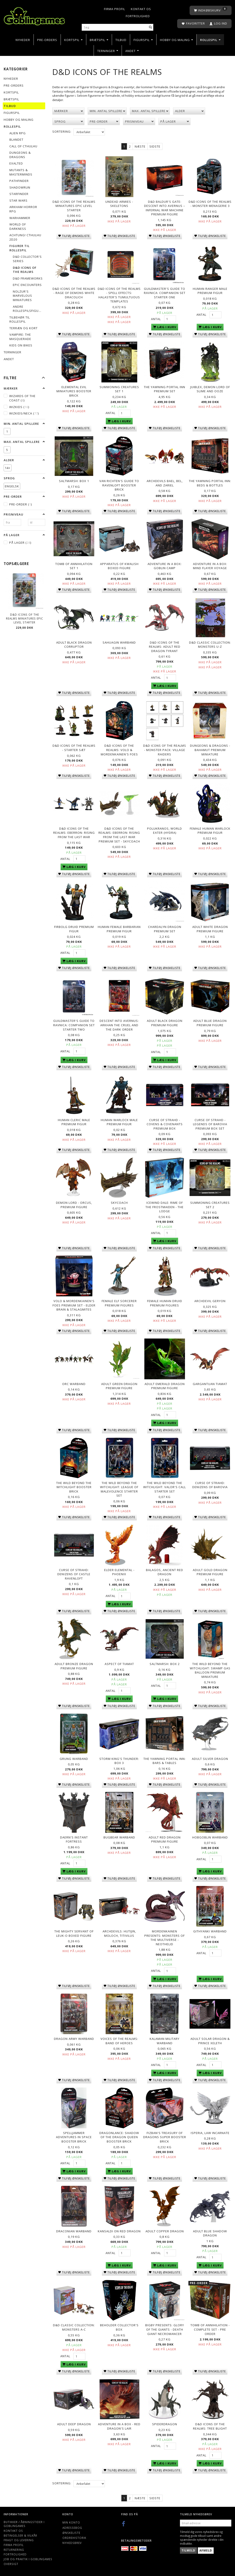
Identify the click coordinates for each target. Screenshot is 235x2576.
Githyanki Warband (210, 1929)
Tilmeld (188, 2548)
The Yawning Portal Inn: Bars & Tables (164, 1759)
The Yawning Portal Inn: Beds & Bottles (210, 483)
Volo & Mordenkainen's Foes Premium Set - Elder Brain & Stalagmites (74, 1304)
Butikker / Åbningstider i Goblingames (24, 2521)
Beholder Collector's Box (119, 2325)
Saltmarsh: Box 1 (74, 481)
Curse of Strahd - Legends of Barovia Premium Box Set (210, 1123)
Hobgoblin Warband (210, 1835)
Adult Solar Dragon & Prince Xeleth (210, 2039)
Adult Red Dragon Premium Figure (165, 1837)
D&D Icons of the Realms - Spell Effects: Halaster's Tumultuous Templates (119, 294)
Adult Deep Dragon (74, 2422)
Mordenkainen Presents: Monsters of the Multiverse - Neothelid (164, 1935)
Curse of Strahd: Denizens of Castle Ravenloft (73, 1572)
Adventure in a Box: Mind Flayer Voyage (210, 565)
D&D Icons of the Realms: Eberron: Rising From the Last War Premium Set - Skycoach (119, 834)
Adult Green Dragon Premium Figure (119, 1384)
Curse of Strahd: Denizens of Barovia (210, 1483)
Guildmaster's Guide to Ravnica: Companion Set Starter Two (74, 1024)
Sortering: (61, 131)
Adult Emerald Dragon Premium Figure (165, 1384)
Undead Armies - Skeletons (119, 203)
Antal (156, 319)
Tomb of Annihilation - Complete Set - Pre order (210, 2327)
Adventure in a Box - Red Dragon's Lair (119, 2424)
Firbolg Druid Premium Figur (74, 928)
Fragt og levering (19, 2537)
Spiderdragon (164, 2422)
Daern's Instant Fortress (74, 1837)
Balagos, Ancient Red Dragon (164, 1570)
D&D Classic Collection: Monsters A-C (74, 2325)
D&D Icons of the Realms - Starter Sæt (74, 747)
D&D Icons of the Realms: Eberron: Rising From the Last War (74, 832)
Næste (140, 146)
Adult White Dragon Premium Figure (210, 928)
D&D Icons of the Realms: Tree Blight (210, 2424)
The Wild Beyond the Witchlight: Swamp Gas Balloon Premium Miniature (210, 1668)
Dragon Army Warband (74, 2037)
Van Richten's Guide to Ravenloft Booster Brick (119, 485)
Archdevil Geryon (210, 1300)
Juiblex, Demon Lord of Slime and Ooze (210, 389)
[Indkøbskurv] (210, 10)
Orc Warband (74, 1382)
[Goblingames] (34, 15)
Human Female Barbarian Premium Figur (119, 928)
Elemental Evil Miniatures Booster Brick (73, 391)
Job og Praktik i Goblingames (28, 2556)
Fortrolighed (138, 16)
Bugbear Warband (119, 1835)
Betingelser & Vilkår (20, 2533)
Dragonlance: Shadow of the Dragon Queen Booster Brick (119, 2135)
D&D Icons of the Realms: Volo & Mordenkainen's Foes (119, 749)
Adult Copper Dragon (164, 2229)
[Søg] (150, 27)
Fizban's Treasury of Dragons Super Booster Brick (164, 2135)
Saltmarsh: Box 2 (165, 1662)
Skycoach (119, 1201)
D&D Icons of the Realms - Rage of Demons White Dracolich (74, 292)
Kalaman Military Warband (164, 2039)
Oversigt (11, 2561)
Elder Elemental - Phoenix (119, 1570)
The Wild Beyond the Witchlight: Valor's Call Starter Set (164, 1485)
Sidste (154, 146)
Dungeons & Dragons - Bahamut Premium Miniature (210, 749)
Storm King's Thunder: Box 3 (119, 1759)
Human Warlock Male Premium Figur (119, 1121)
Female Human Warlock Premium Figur (210, 830)
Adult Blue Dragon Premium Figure (210, 1022)
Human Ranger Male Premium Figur (210, 290)
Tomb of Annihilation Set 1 (73, 565)
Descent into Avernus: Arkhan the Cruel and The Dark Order (119, 1024)
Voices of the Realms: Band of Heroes (119, 2039)
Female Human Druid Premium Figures (164, 1302)
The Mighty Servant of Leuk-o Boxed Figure (74, 1931)
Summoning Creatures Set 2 (210, 1203)
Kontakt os (141, 9)
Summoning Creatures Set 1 (119, 389)
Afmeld (205, 2548)
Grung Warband (74, 1757)
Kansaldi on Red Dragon (119, 2229)
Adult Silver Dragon (210, 1757)
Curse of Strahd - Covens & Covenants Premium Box (165, 1123)
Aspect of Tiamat (119, 1662)
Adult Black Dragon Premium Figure (164, 1022)
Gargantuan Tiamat (210, 1382)
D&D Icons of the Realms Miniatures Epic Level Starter (24, 618)
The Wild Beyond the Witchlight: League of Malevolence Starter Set (119, 1487)
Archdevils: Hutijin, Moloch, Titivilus (119, 1931)
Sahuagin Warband (119, 642)
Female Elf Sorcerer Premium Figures (119, 1302)
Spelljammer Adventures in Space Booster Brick (74, 2135)
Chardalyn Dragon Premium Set (164, 928)
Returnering (14, 2547)
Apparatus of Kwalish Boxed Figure (119, 565)
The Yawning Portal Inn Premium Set (164, 389)
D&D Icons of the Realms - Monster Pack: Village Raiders (164, 749)
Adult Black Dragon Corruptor (74, 644)
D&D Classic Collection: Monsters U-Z (210, 644)
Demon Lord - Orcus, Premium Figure (74, 1203)
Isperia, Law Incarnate (210, 2131)
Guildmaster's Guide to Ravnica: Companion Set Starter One (164, 292)
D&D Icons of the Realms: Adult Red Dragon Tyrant (164, 646)
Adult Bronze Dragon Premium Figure (74, 1664)
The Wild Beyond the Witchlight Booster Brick (74, 1485)
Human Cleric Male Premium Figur (74, 1121)
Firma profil (114, 9)
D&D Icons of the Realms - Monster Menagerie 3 (210, 203)
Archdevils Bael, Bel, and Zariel (165, 483)
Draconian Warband (74, 2229)
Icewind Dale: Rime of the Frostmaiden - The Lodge (164, 1205)
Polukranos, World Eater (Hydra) (164, 830)
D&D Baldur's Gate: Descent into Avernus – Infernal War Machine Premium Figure (164, 207)
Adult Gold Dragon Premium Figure (210, 1570)
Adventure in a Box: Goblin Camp (165, 565)
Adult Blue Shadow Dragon (210, 2231)
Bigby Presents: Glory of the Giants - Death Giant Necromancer (164, 2327)
